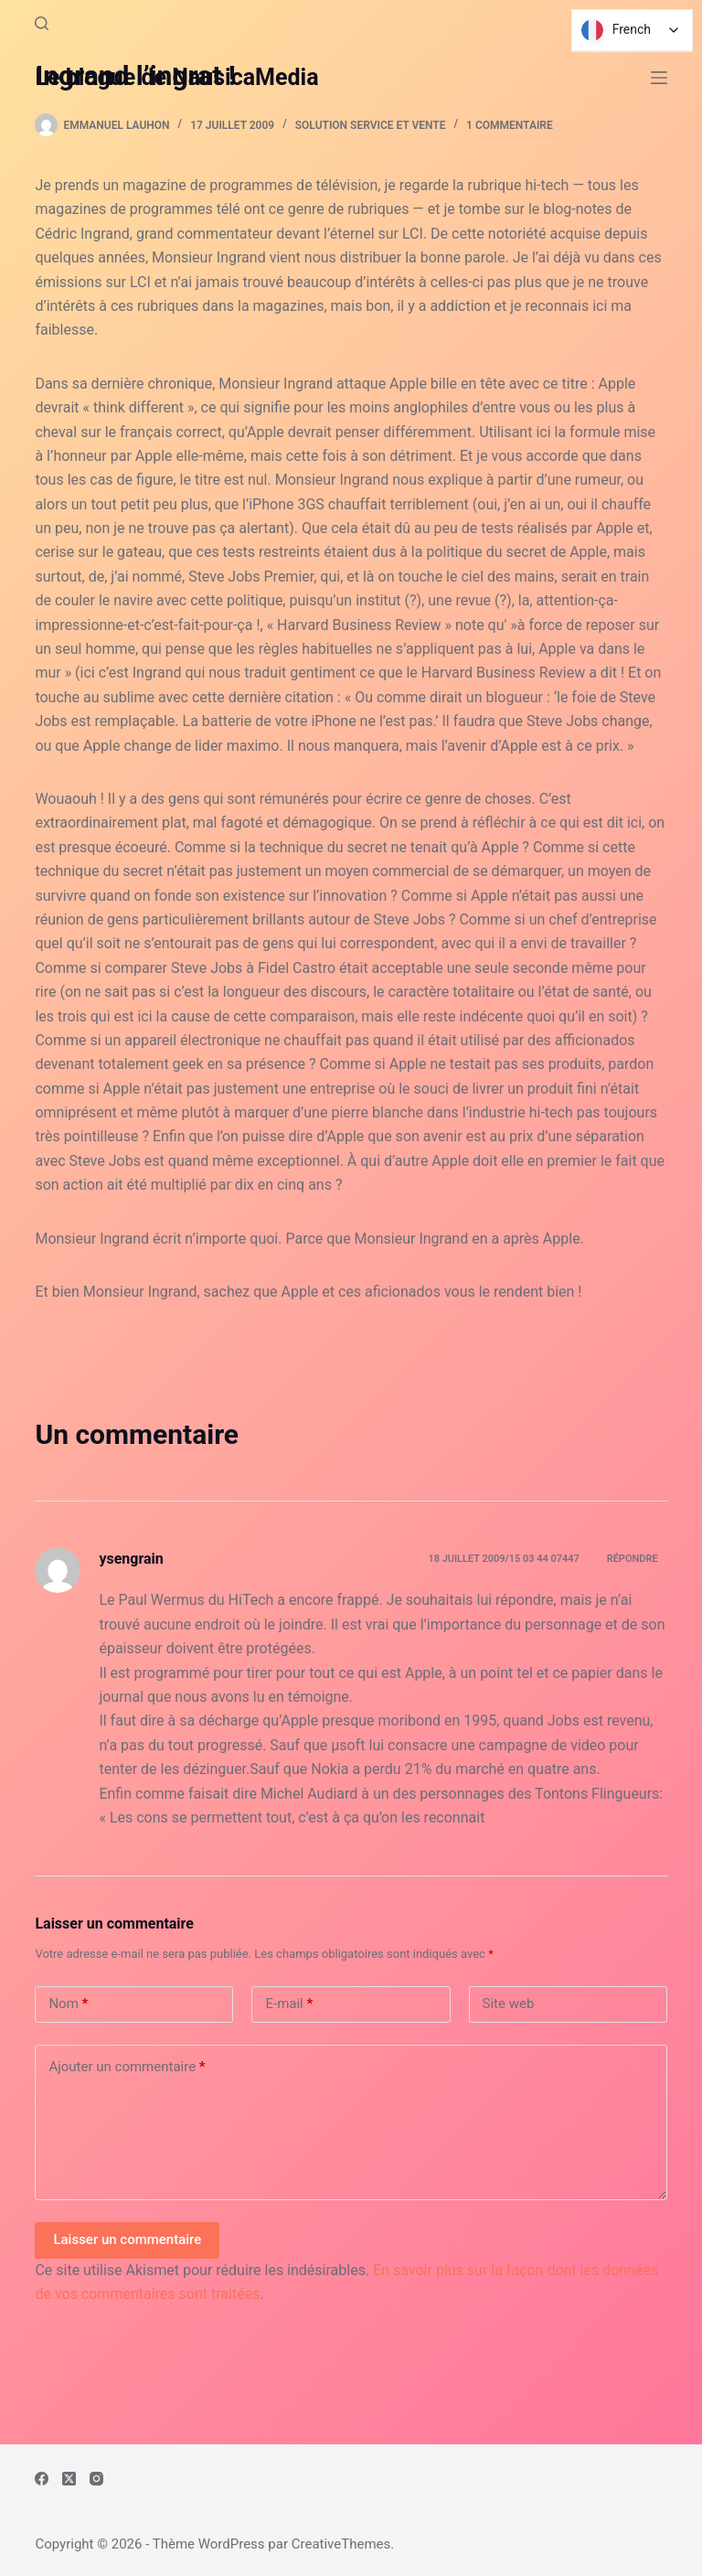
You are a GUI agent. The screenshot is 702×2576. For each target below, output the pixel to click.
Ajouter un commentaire (126, 2067)
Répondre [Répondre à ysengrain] (632, 1559)
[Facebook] (41, 2478)
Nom (68, 2004)
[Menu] (659, 77)
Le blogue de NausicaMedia (176, 77)
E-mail (289, 2004)
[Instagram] (96, 2478)
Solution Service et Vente (370, 125)
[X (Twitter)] (69, 2478)
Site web (509, 2003)
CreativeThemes (341, 2544)
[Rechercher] (41, 23)
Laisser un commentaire (127, 2239)
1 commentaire (509, 125)
